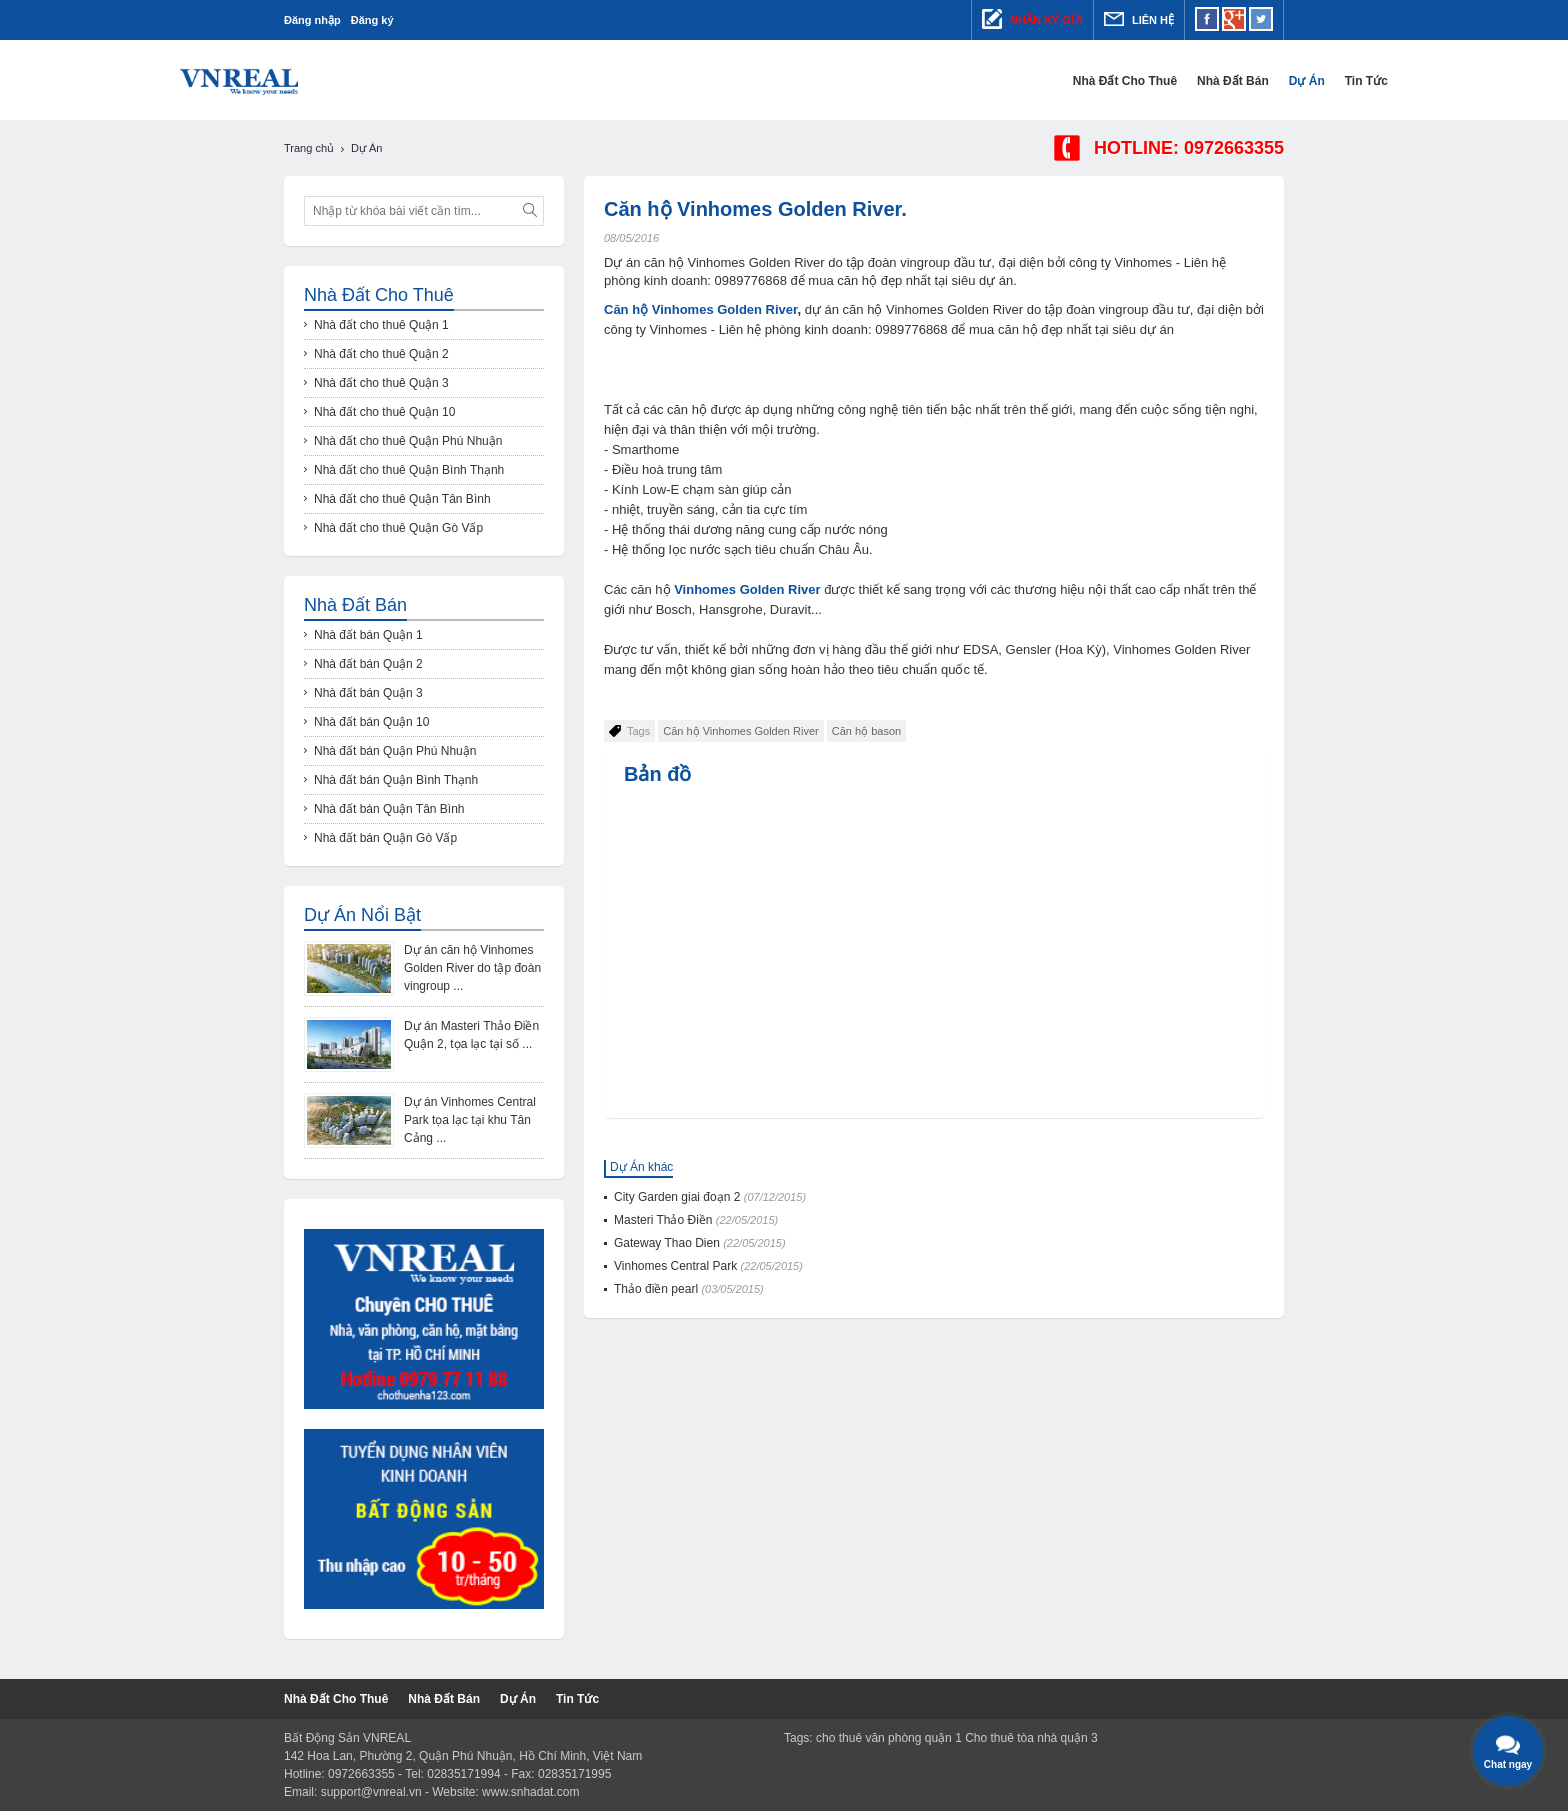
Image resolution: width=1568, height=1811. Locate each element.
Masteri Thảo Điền (696, 1220)
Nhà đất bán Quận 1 (368, 635)
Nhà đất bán (1129, 81)
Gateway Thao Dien (700, 1243)
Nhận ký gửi (1032, 19)
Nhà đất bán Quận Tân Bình (389, 809)
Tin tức (1262, 81)
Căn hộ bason (866, 731)
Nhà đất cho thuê (1021, 81)
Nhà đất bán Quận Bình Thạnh (396, 780)
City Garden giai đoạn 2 (710, 1197)
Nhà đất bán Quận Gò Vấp (385, 838)
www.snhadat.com (530, 1792)
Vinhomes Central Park (708, 1266)
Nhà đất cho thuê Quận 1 (381, 325)
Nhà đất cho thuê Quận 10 (384, 412)
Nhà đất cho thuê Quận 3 (381, 383)
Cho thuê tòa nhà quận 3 (1031, 1738)
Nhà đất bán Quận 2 (368, 664)
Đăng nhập (312, 20)
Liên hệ (1139, 19)
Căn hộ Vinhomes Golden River (700, 309)
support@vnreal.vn (371, 1792)
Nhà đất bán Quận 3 (368, 693)
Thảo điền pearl (689, 1289)
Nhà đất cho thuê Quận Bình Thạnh (409, 470)
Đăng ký (372, 20)
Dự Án (1203, 81)
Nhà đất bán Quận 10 (371, 722)
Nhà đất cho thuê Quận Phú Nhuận (408, 441)
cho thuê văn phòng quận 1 (889, 1738)
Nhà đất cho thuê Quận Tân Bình (402, 499)
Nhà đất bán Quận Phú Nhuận (395, 751)
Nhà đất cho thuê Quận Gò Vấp (398, 528)
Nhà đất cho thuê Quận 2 (381, 354)
